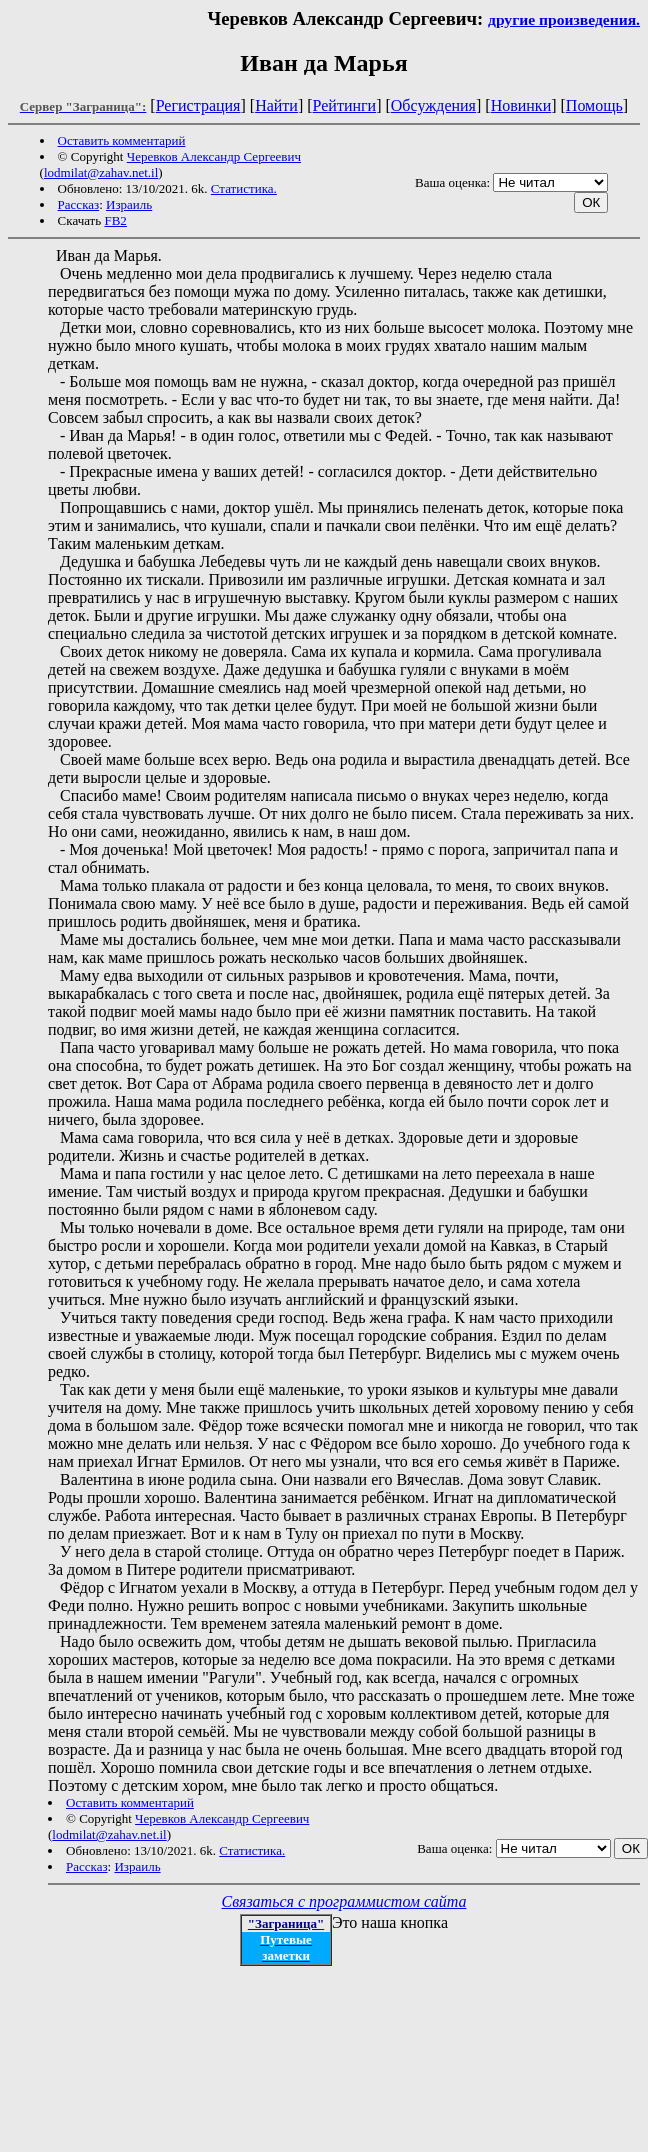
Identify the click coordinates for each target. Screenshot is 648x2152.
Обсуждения (433, 105)
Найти (276, 105)
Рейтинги (345, 105)
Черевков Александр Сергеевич (214, 156)
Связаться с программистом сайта (344, 1901)
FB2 (115, 220)
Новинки (521, 105)
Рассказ (79, 204)
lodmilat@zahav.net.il (101, 172)
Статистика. (244, 188)
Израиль (129, 204)
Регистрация (198, 105)
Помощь (594, 105)
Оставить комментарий (122, 140)
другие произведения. (564, 19)
